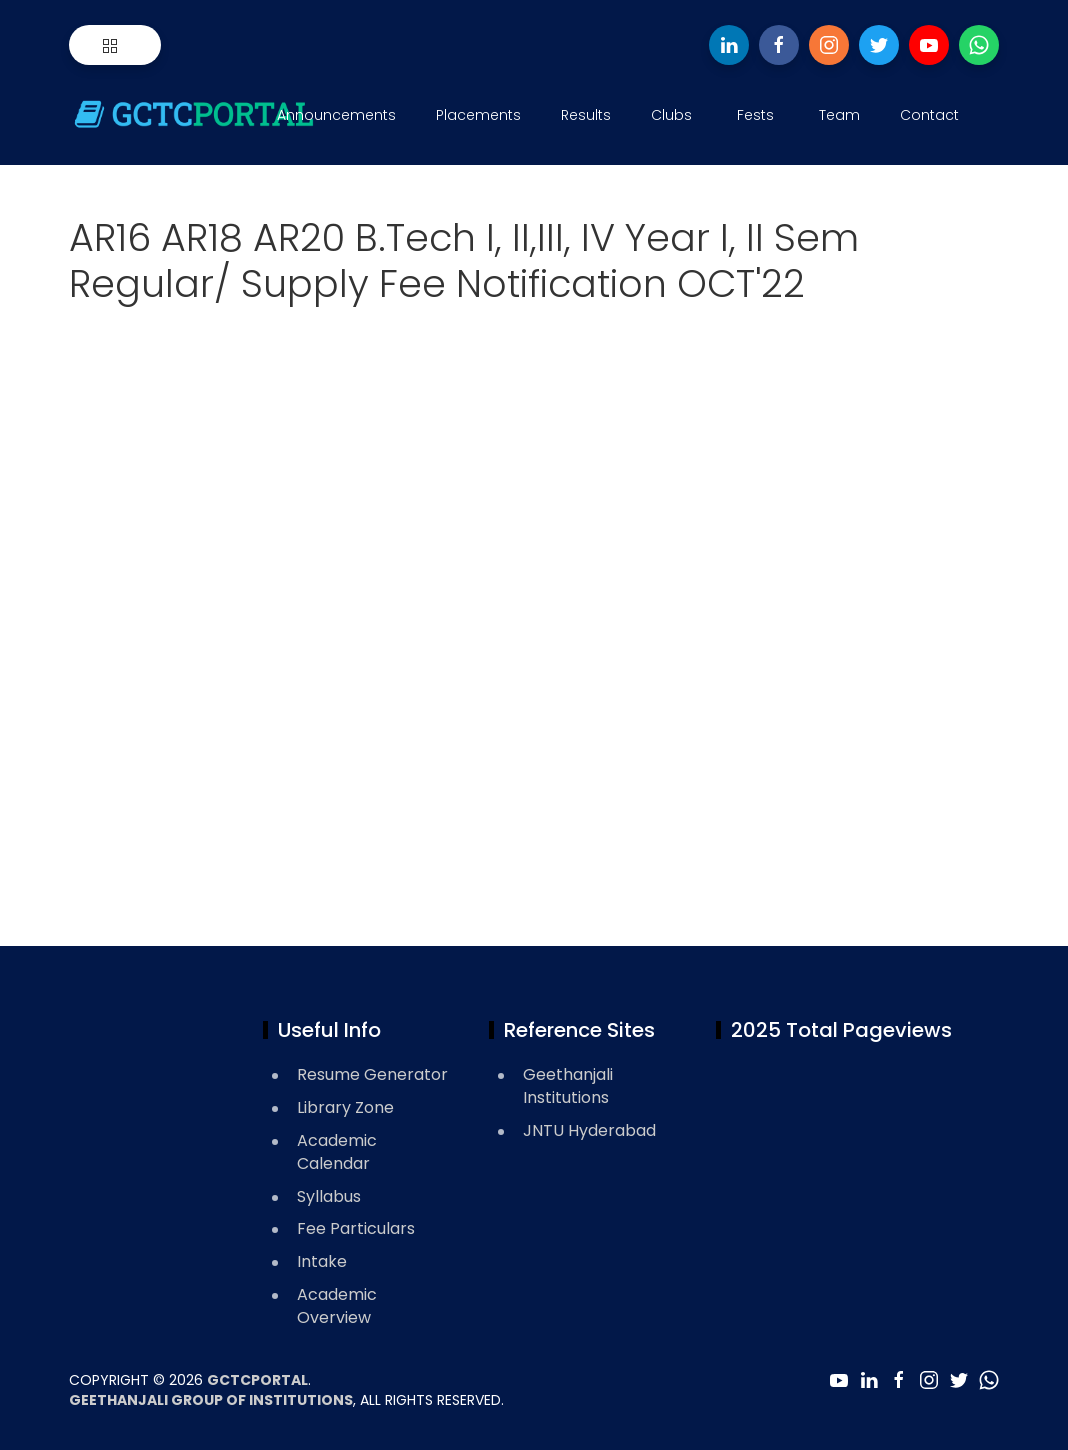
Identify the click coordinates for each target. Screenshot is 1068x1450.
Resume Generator (372, 1074)
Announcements (336, 115)
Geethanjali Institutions (568, 1086)
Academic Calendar (337, 1152)
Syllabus (329, 1196)
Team (839, 115)
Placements (478, 115)
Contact (929, 115)
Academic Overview (337, 1306)
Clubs (671, 115)
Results (586, 115)
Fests (755, 115)
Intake (322, 1261)
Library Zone (345, 1107)
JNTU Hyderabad (589, 1130)
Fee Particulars (356, 1228)
